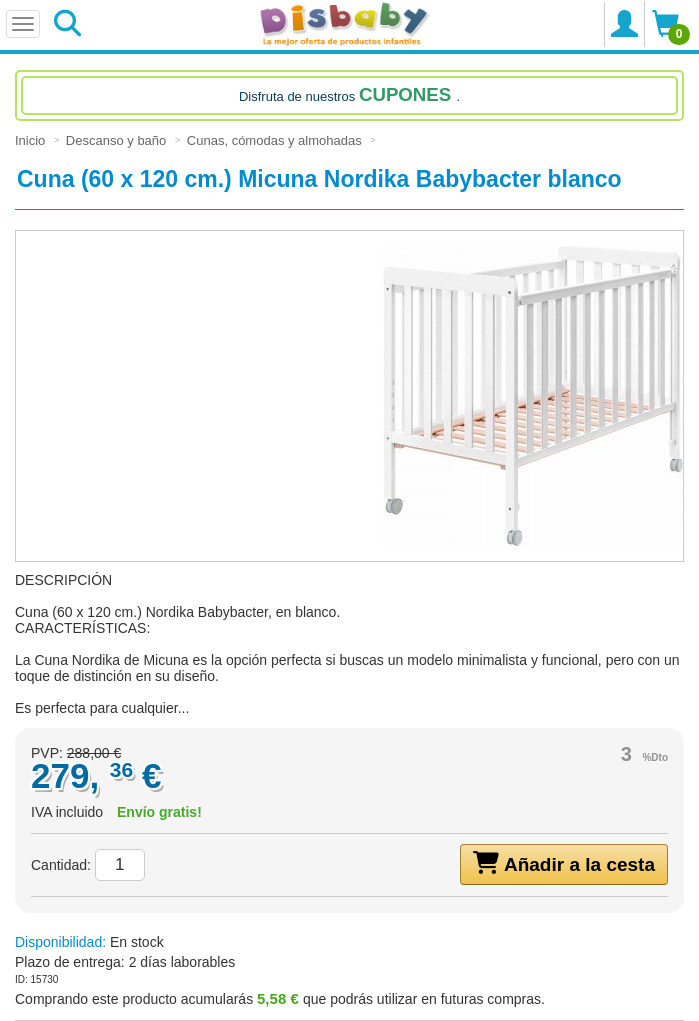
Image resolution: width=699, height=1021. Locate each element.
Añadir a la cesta (564, 863)
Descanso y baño (118, 140)
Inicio (32, 140)
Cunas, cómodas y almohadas (276, 140)
